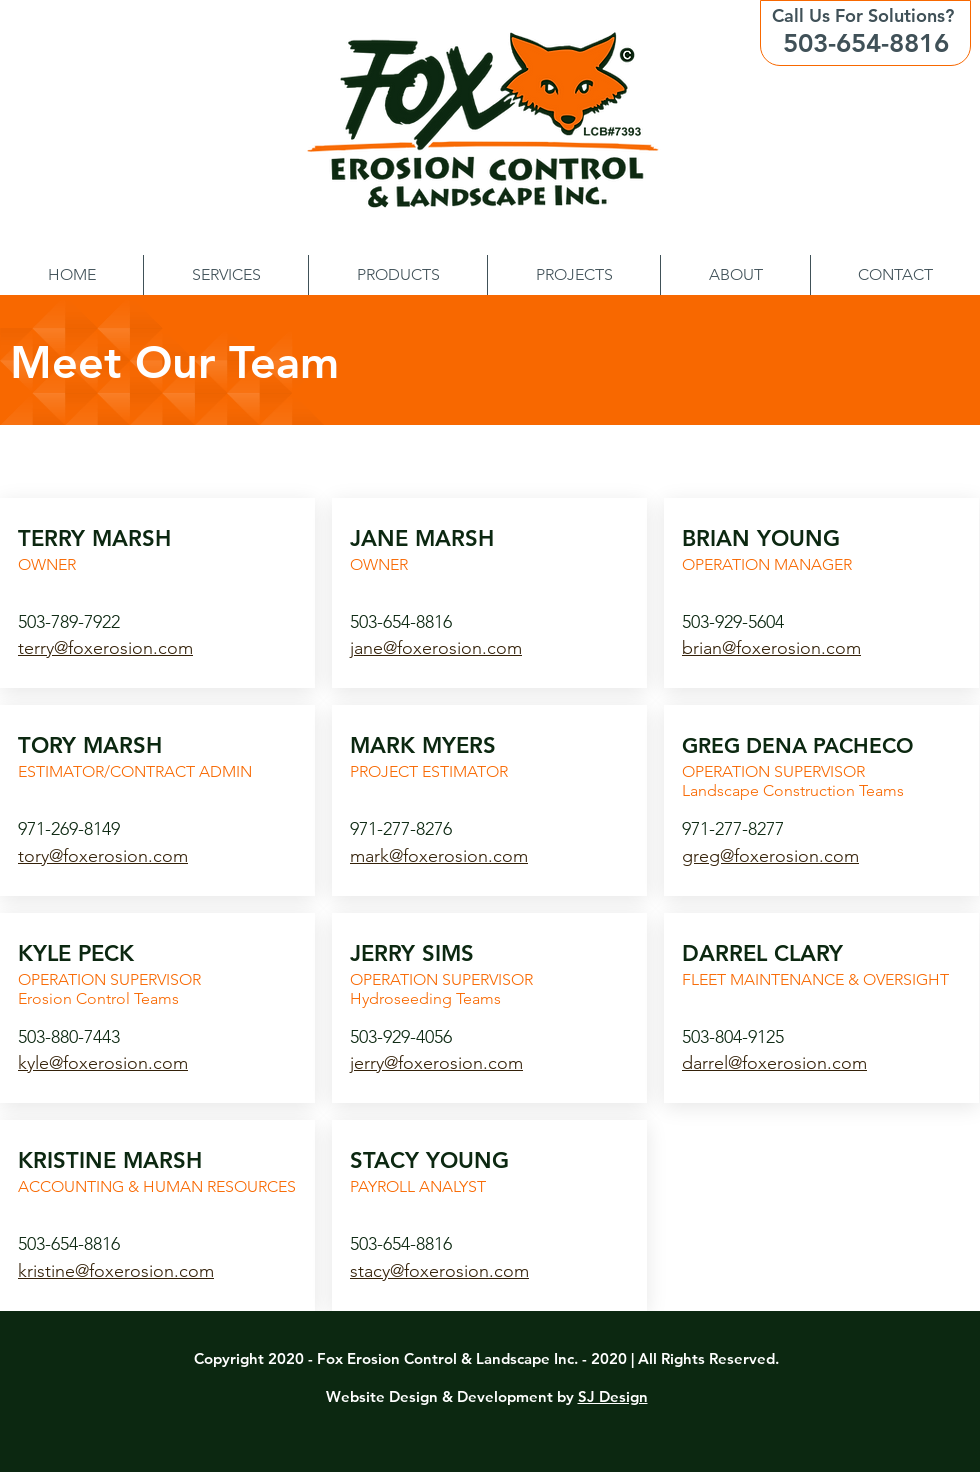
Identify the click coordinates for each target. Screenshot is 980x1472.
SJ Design (613, 1396)
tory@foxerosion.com (103, 856)
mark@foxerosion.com (439, 856)
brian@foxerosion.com (771, 648)
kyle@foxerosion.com (103, 1063)
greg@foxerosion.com (770, 856)
